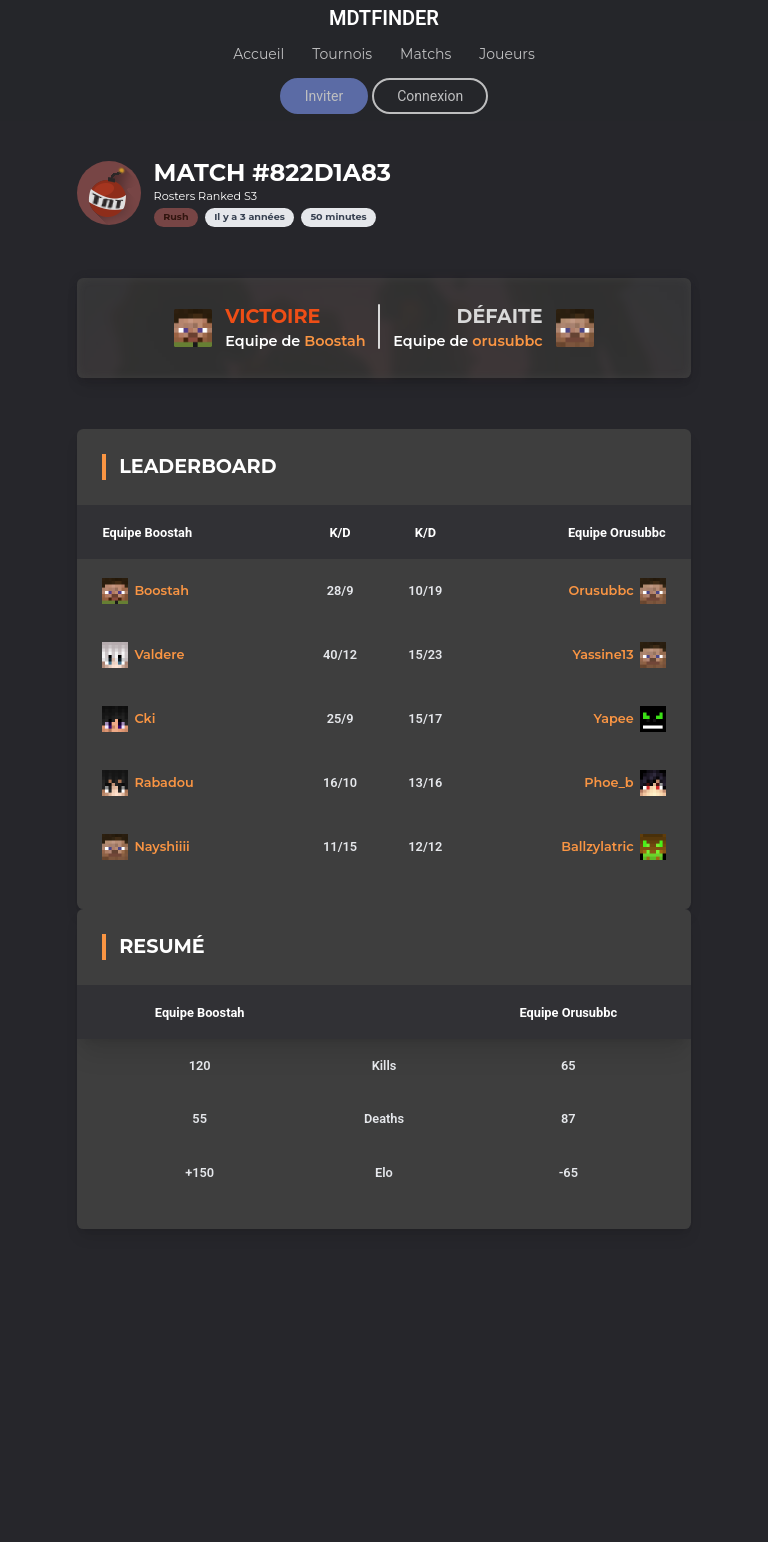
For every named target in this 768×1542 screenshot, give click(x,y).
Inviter (324, 96)
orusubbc (507, 341)
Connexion (430, 96)
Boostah (334, 341)
